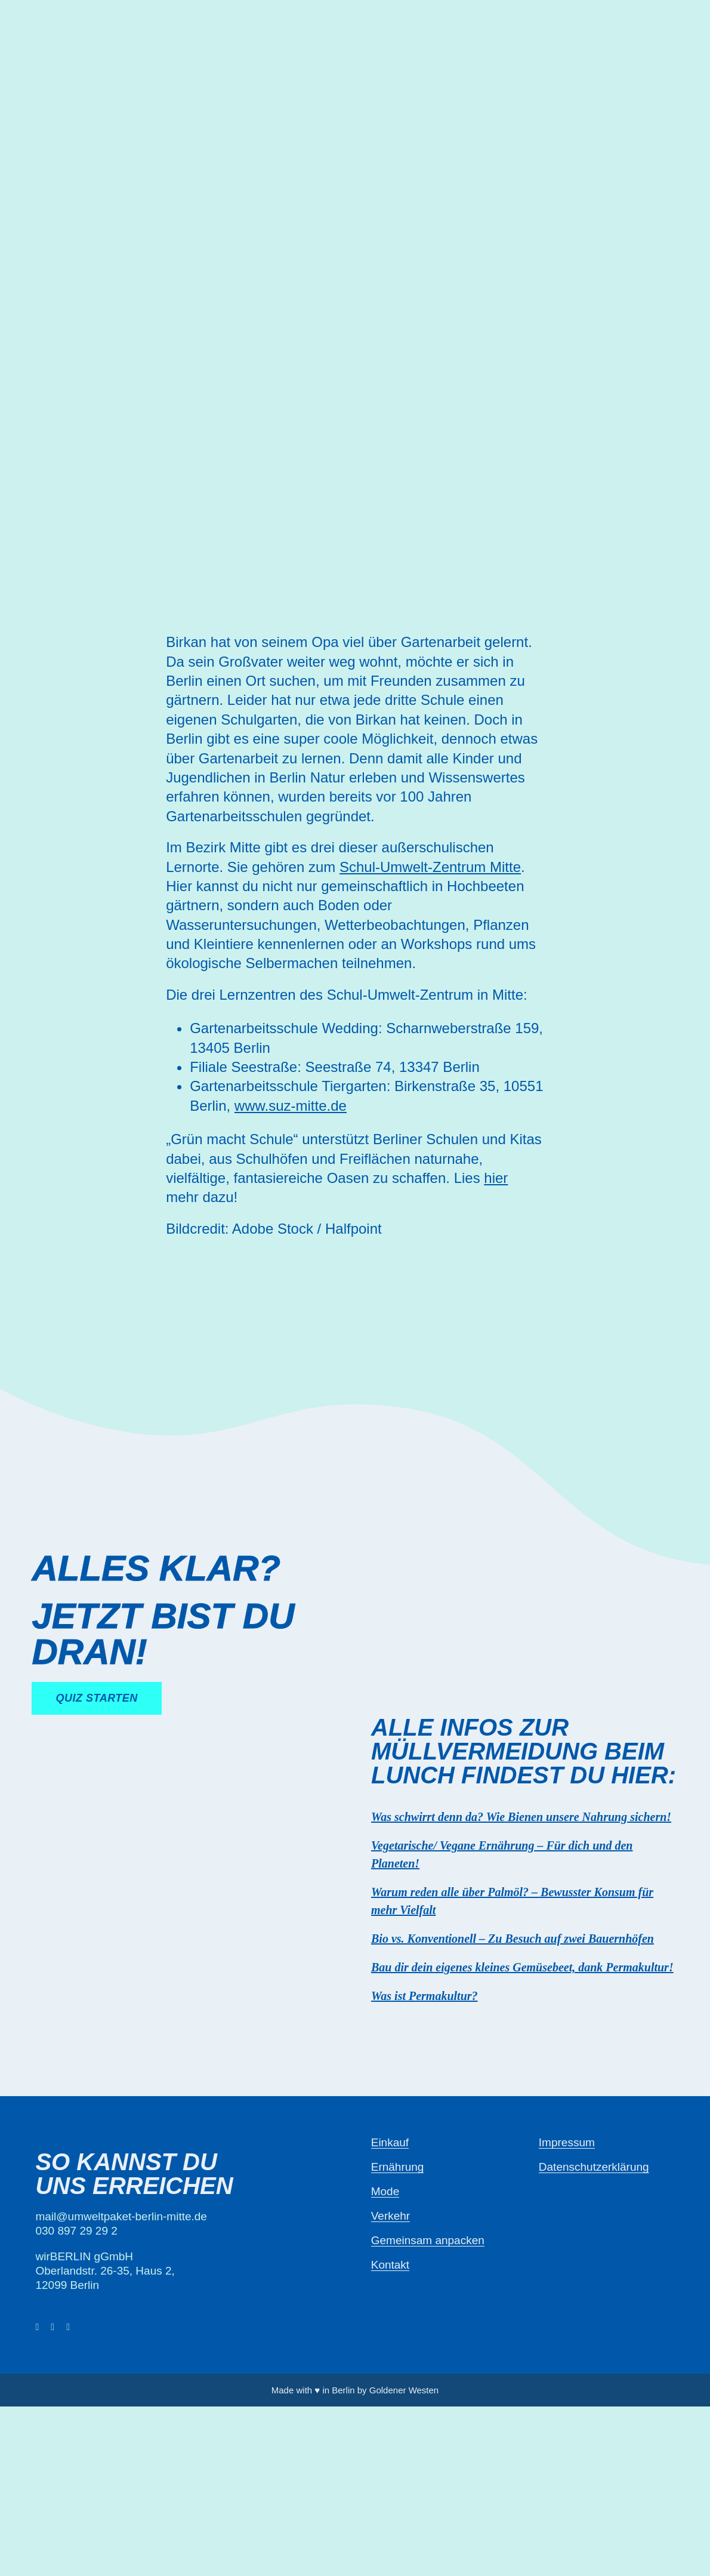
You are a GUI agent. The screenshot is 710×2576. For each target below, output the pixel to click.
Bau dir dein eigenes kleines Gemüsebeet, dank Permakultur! (522, 1967)
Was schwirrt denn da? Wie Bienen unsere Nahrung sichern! (521, 1816)
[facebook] (37, 2327)
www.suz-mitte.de (290, 1106)
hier (496, 1178)
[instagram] (68, 2327)
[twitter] (52, 2327)
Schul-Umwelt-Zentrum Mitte (430, 867)
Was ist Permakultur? (424, 1995)
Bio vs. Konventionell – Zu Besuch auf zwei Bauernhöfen (512, 1938)
